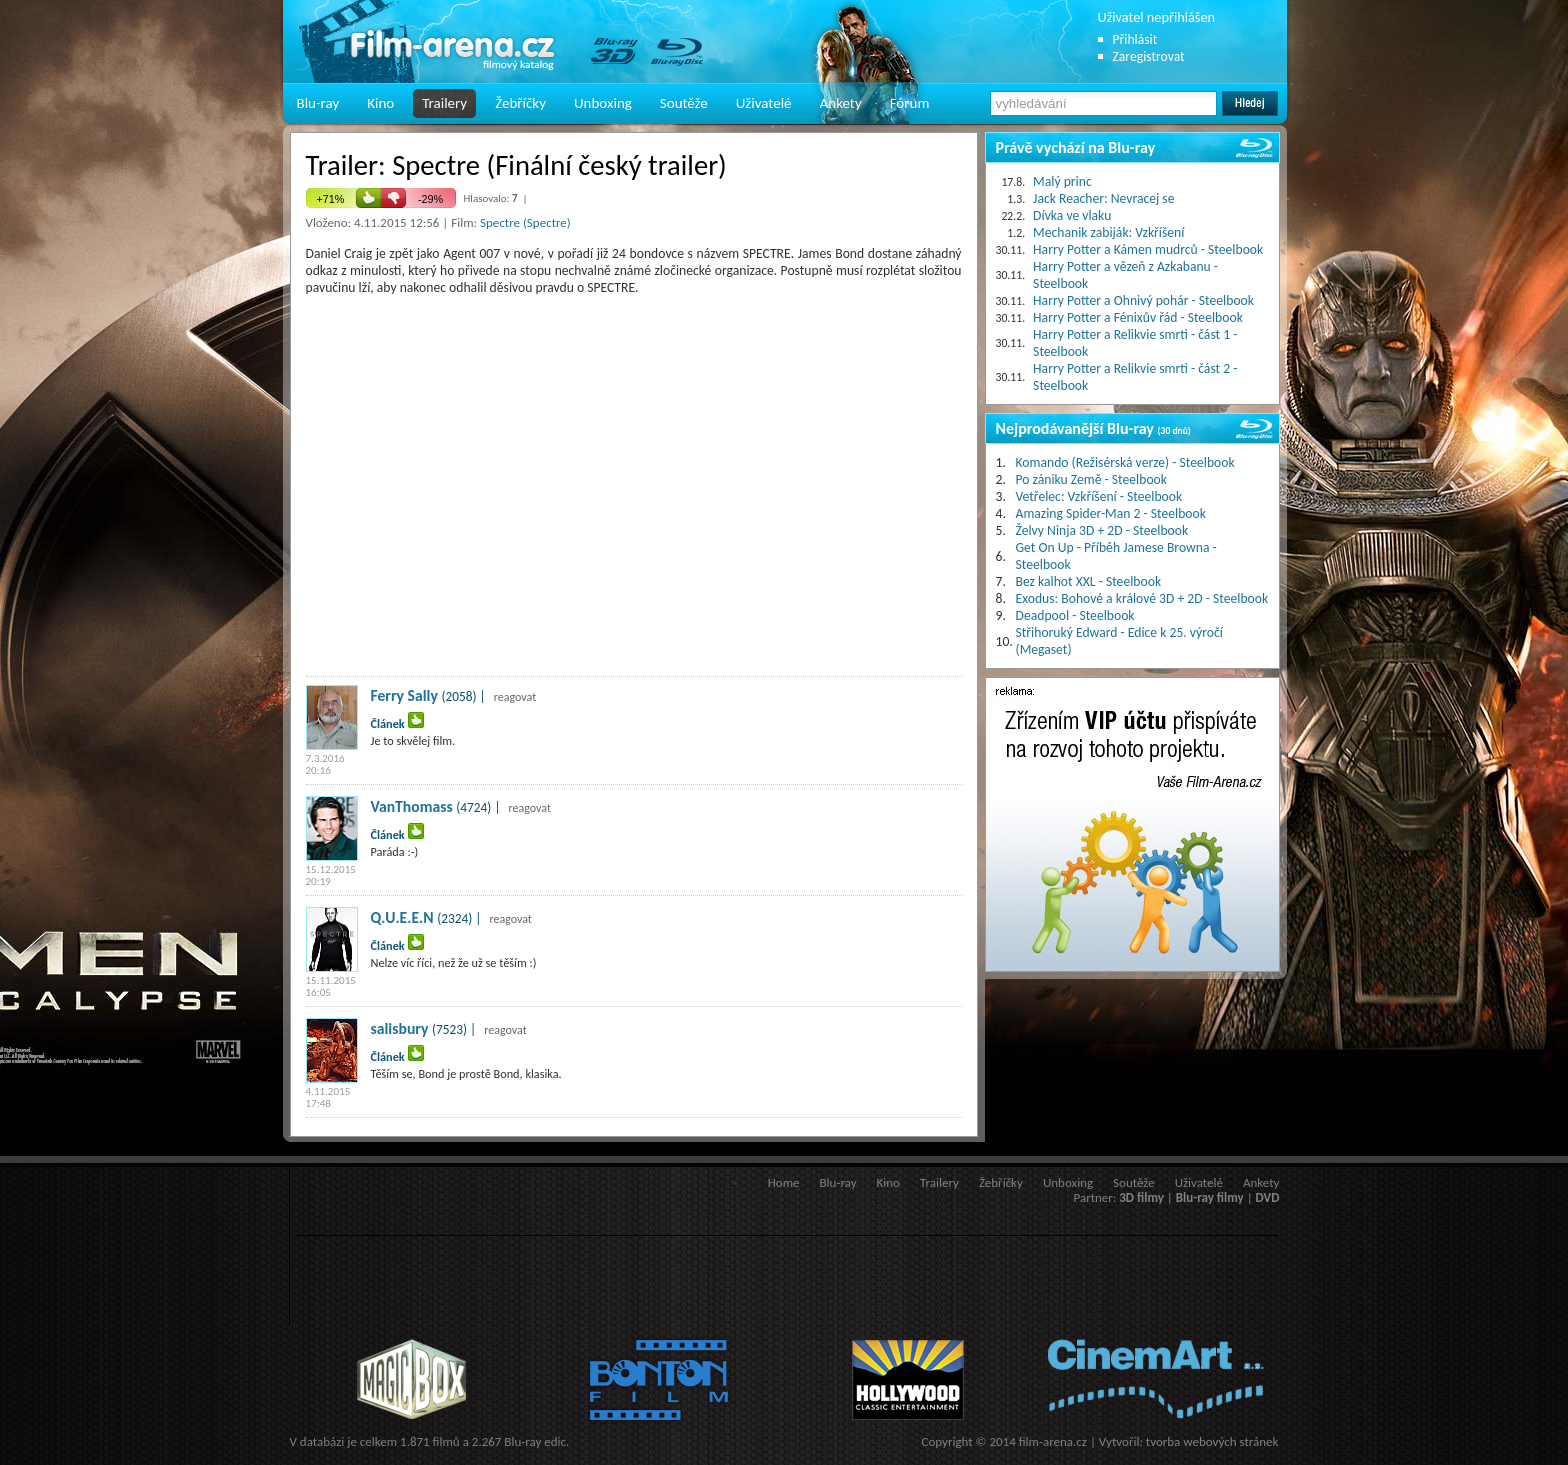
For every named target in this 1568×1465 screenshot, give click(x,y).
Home (784, 1182)
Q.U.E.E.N (402, 917)
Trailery (444, 103)
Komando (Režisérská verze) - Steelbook (1125, 462)
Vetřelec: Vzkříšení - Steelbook (1099, 496)
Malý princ (1062, 181)
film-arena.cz (1053, 1441)
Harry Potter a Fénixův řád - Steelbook (1138, 317)
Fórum (910, 103)
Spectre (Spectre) (525, 222)
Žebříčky (520, 103)
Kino (380, 103)
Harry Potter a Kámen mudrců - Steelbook (1148, 249)
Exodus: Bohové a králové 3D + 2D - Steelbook (1142, 598)
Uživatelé (764, 103)
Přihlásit (1135, 39)
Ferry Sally (404, 695)
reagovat (515, 697)
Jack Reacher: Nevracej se (1103, 198)
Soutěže (684, 103)
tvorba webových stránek (1212, 1441)
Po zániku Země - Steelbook (1091, 479)
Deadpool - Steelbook (1075, 615)
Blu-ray (318, 103)
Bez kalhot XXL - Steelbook (1089, 581)
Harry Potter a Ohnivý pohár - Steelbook (1143, 300)
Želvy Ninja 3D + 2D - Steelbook (1102, 530)
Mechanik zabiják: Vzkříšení (1108, 232)
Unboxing (603, 103)
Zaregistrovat (1149, 56)
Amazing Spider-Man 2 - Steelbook (1111, 513)
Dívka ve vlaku (1072, 215)
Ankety (841, 103)
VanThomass (412, 806)
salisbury (400, 1028)
